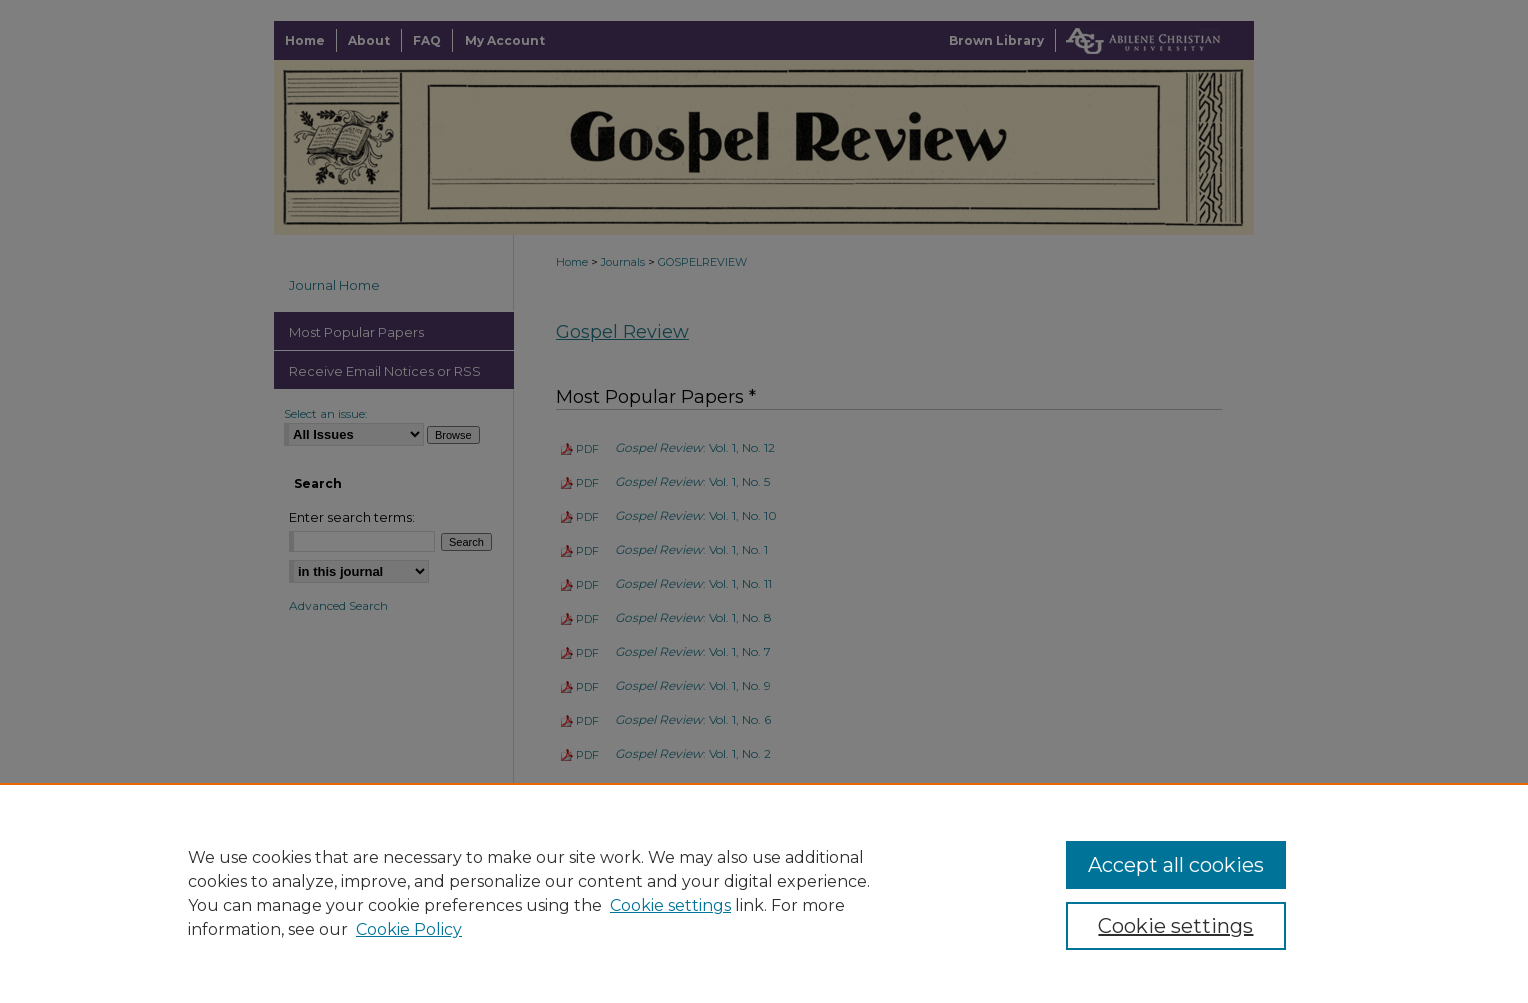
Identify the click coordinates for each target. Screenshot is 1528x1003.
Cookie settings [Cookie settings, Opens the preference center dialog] (1175, 926)
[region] (764, 893)
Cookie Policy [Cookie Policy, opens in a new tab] (409, 929)
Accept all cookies (1176, 865)
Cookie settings (670, 905)
